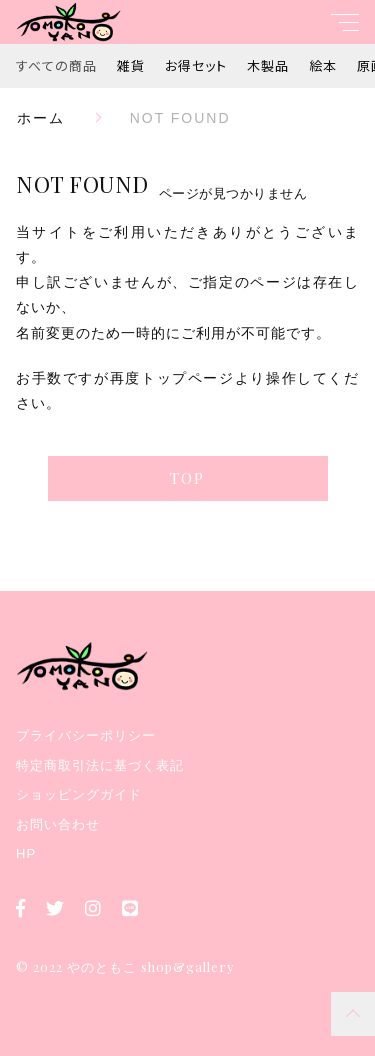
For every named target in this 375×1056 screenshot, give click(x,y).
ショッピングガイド (79, 794)
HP (26, 853)
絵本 (323, 65)
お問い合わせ (58, 824)
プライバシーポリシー (86, 735)
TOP (187, 478)
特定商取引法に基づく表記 (100, 765)
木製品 (268, 65)
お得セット (196, 65)
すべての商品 (56, 65)
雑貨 (131, 65)
